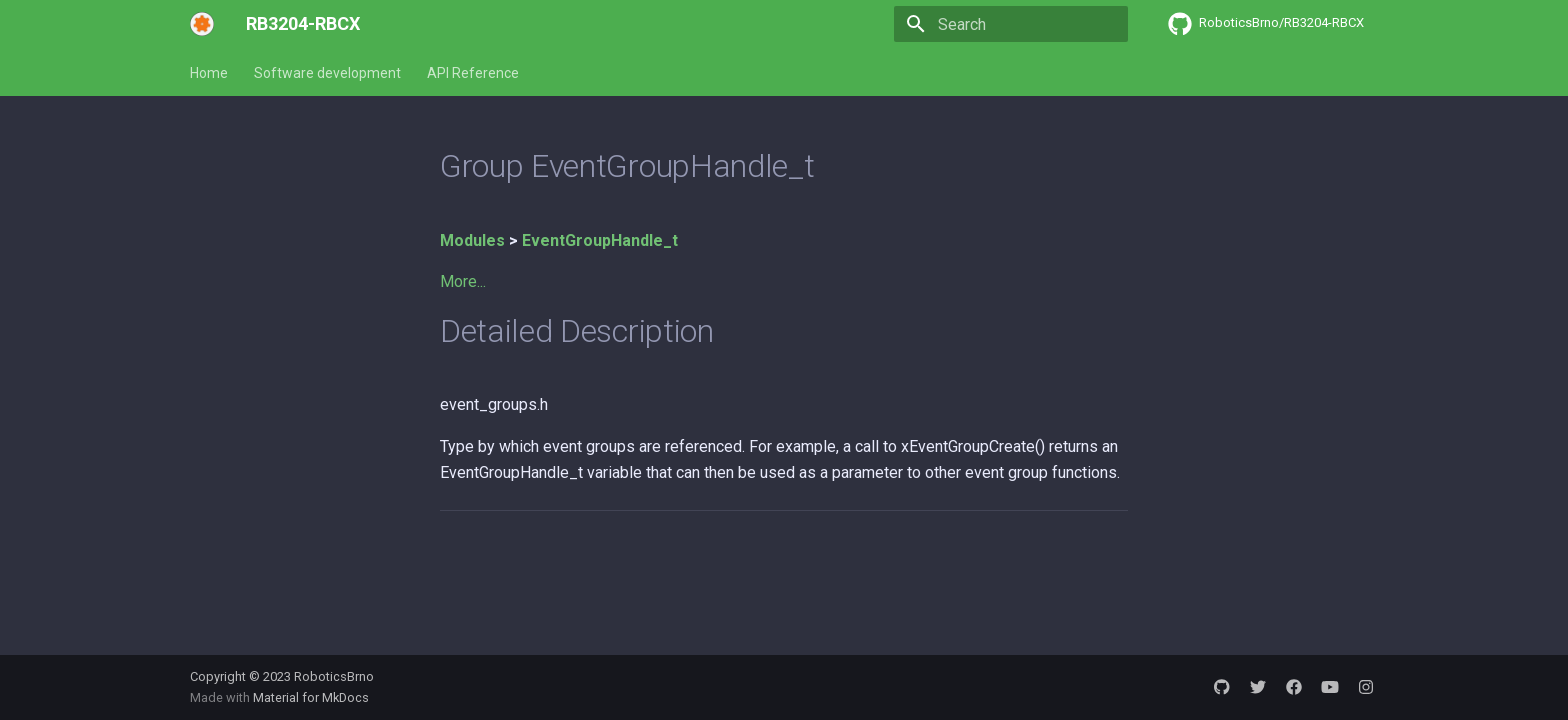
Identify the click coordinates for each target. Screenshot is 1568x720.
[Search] (1011, 24)
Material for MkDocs (311, 697)
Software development (327, 73)
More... (463, 281)
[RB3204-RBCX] (202, 24)
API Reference (473, 73)
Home (209, 73)
